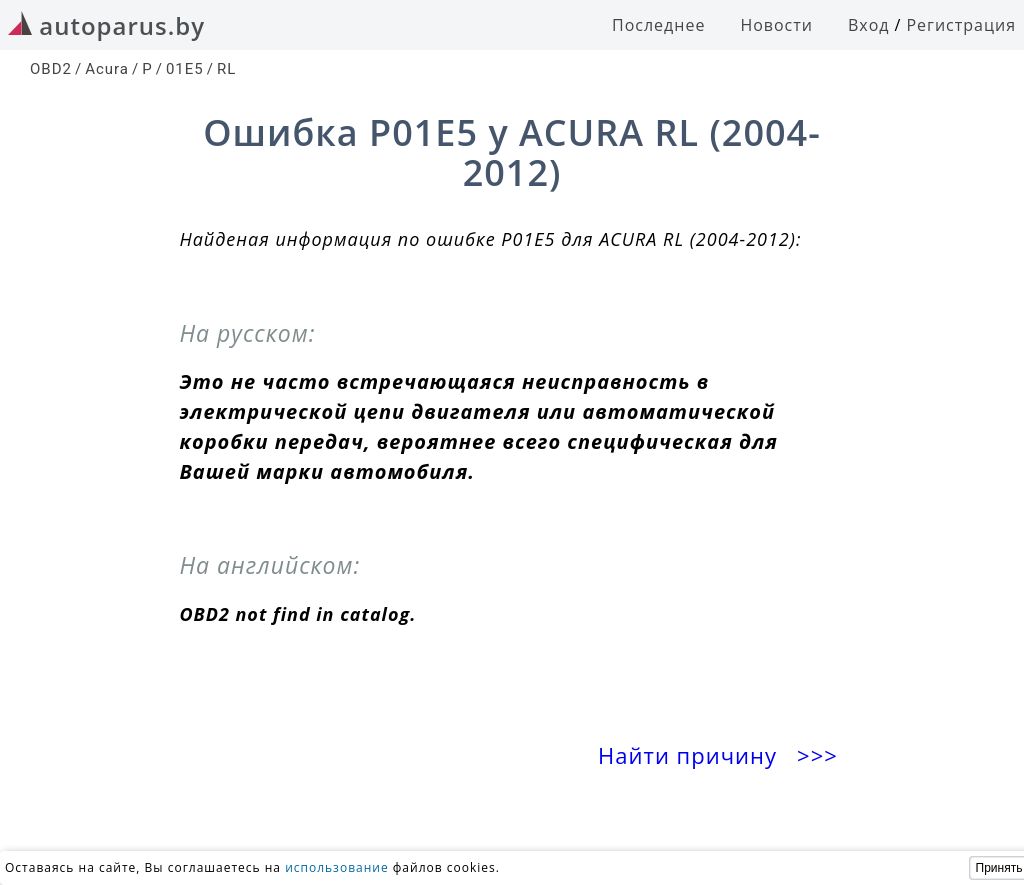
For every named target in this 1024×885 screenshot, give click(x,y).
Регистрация (961, 25)
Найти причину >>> (721, 755)
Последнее (658, 25)
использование (337, 867)
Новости (776, 25)
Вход (869, 25)
